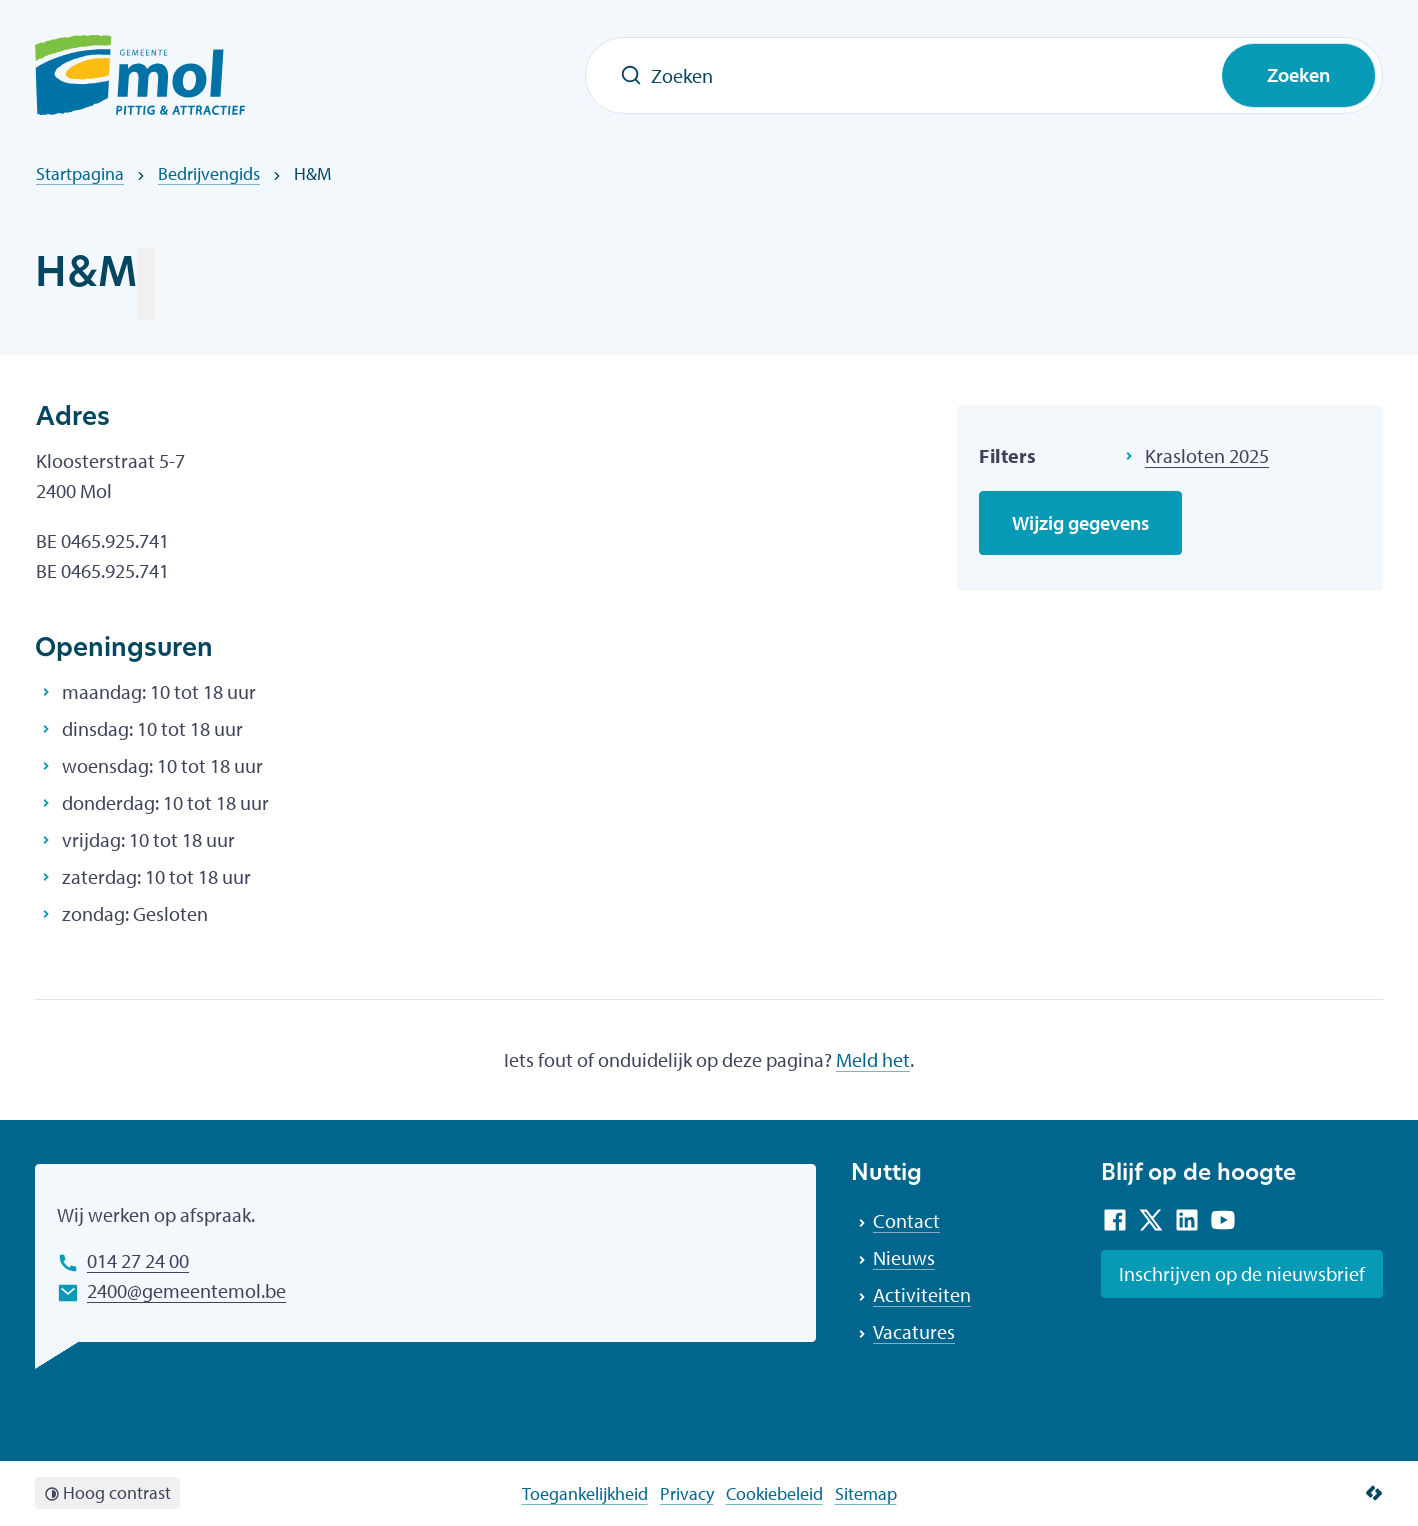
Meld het (873, 1059)
